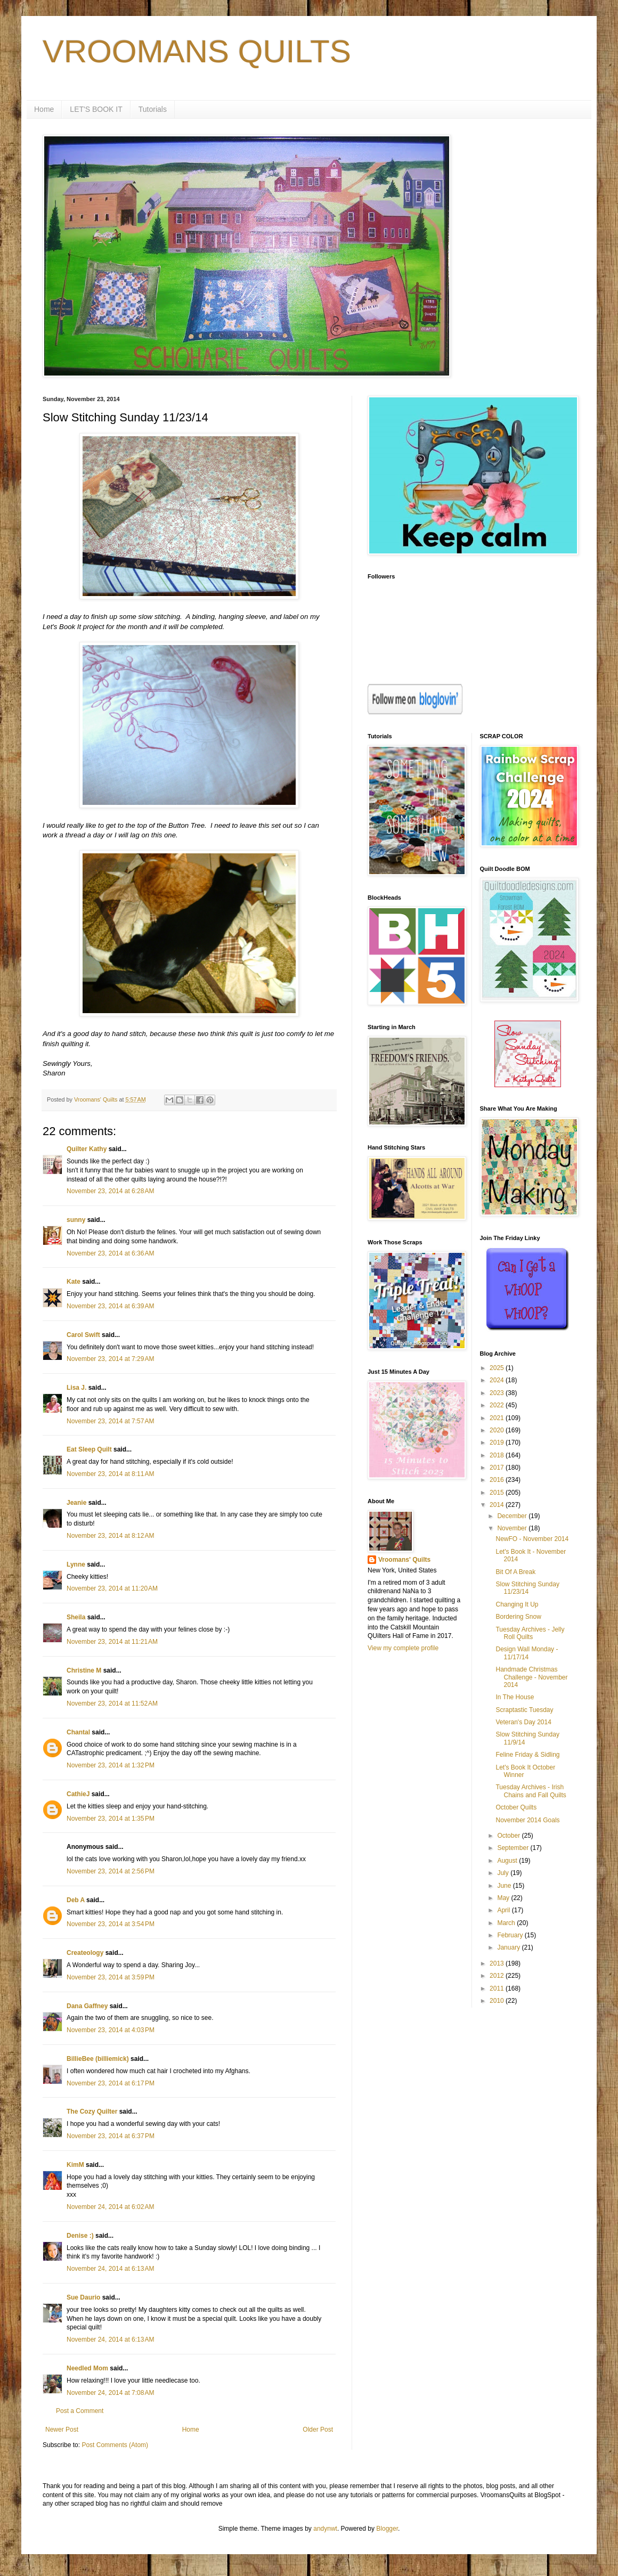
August (508, 1860)
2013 (498, 1963)
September (513, 1848)
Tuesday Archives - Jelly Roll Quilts (529, 1633)
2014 (498, 1505)
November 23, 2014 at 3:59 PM (110, 1977)
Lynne (76, 1564)
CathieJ (78, 1794)
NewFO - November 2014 (531, 1539)
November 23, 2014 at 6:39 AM (110, 1306)
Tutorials (153, 109)
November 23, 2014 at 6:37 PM (110, 2136)
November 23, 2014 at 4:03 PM (110, 2030)
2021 (498, 1418)
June (505, 1885)
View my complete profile (403, 1648)
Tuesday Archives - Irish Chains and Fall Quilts (530, 1790)
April (504, 1910)
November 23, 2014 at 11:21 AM (112, 1641)
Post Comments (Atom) (115, 2445)
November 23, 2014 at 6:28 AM (110, 1191)
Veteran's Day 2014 (523, 1722)
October (509, 1835)
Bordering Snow (518, 1616)
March (507, 1923)
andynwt (325, 2528)
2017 (498, 1467)
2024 (498, 1380)
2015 (498, 1492)
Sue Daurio (83, 2297)
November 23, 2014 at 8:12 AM (110, 1535)
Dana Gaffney (87, 2006)
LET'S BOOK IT (96, 109)
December (512, 1516)
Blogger (387, 2528)
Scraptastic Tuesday (524, 1710)
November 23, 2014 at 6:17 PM (110, 2083)
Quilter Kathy (87, 1149)
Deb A (76, 1900)
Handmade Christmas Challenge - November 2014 (531, 1677)
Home (44, 109)
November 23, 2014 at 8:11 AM (110, 1474)
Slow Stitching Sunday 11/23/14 (527, 1587)
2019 (498, 1442)
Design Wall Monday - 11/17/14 (526, 1652)
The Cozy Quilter (92, 2111)
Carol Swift (83, 1335)
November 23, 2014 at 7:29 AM (110, 1359)
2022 (498, 1405)
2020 (498, 1430)
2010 (498, 2000)
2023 (498, 1393)
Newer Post (61, 2429)
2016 (498, 1479)
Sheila (76, 1617)
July (503, 1873)
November (512, 1528)
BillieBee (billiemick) (98, 2059)
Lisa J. (76, 1387)
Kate (73, 1281)
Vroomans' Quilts (404, 1559)
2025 (498, 1368)
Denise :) (80, 2235)
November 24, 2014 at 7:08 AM (110, 2392)
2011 (498, 1988)
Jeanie (76, 1502)
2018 (498, 1455)
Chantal (78, 1732)
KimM (75, 2165)
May (504, 1898)
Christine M (84, 1670)
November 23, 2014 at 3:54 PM (110, 1924)
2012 (498, 1975)
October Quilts (515, 1807)
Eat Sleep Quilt (89, 1449)
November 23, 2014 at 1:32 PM (110, 1765)
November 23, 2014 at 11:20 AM (112, 1588)
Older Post (318, 2429)
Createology (85, 1953)
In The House (514, 1697)
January (509, 1947)
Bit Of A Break (515, 1572)
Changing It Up (516, 1604)
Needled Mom (87, 2368)
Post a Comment (79, 2411)
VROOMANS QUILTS (197, 51)
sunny (76, 1220)
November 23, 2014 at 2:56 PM (110, 1871)
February (510, 1935)
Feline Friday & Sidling (527, 1754)
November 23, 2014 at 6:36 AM (110, 1253)
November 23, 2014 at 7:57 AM (110, 1421)
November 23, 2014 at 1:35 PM (110, 1818)
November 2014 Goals (527, 1820)
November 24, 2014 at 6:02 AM (110, 2207)
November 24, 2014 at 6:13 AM (110, 2268)
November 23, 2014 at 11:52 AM (112, 1703)
